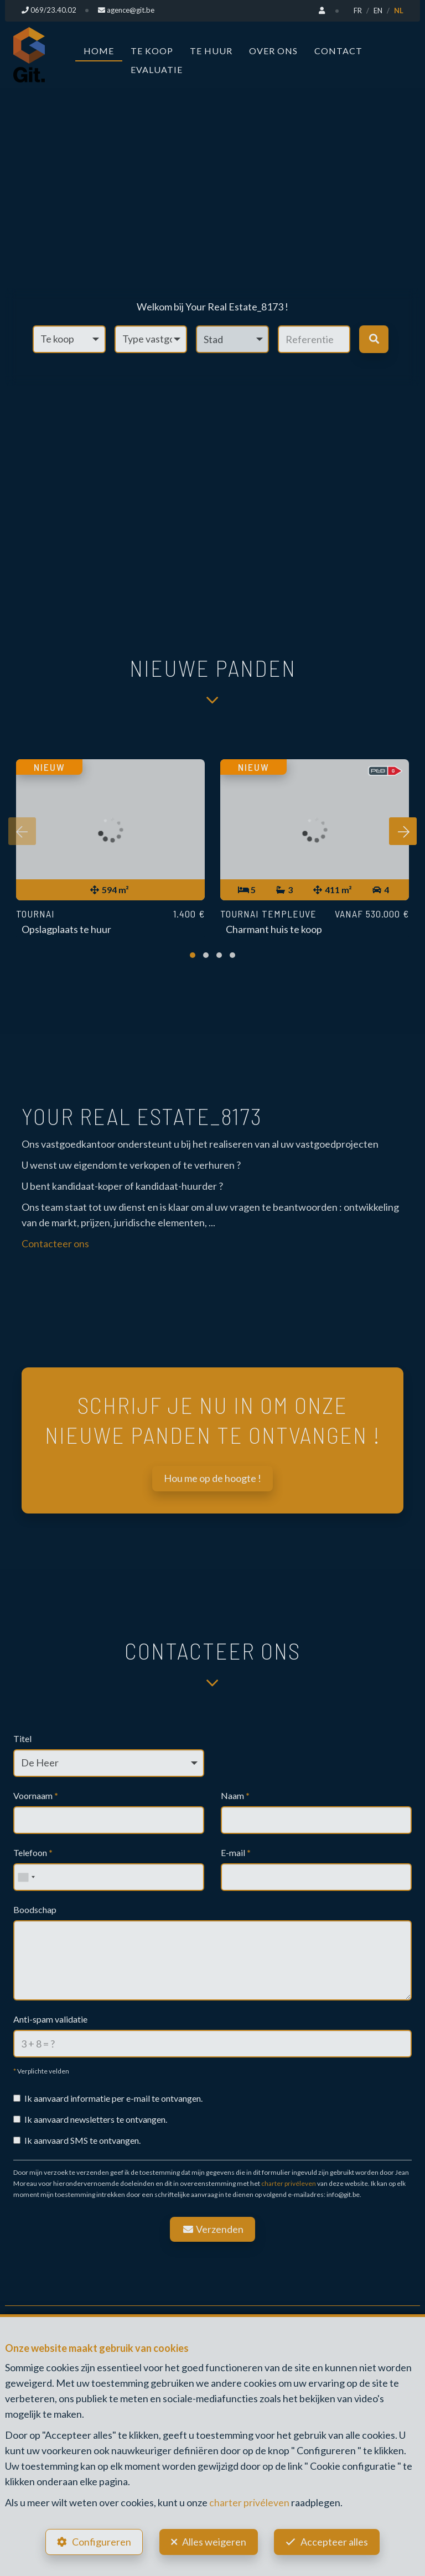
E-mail (236, 1852)
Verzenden (212, 2228)
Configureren (99, 2540)
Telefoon (33, 1852)
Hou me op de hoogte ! (212, 1478)
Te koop (152, 50)
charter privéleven (288, 2183)
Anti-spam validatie (50, 2018)
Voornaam (35, 1795)
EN (378, 10)
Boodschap (34, 1909)
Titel (22, 1738)
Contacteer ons (55, 1243)
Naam (235, 1795)
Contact (338, 50)
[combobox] (26, 1877)
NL (398, 10)
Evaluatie (157, 69)
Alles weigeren (214, 2540)
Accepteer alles (336, 2540)
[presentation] (22, 832)
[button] (232, 339)
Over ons (273, 50)
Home (99, 50)
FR (358, 10)
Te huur (211, 50)
